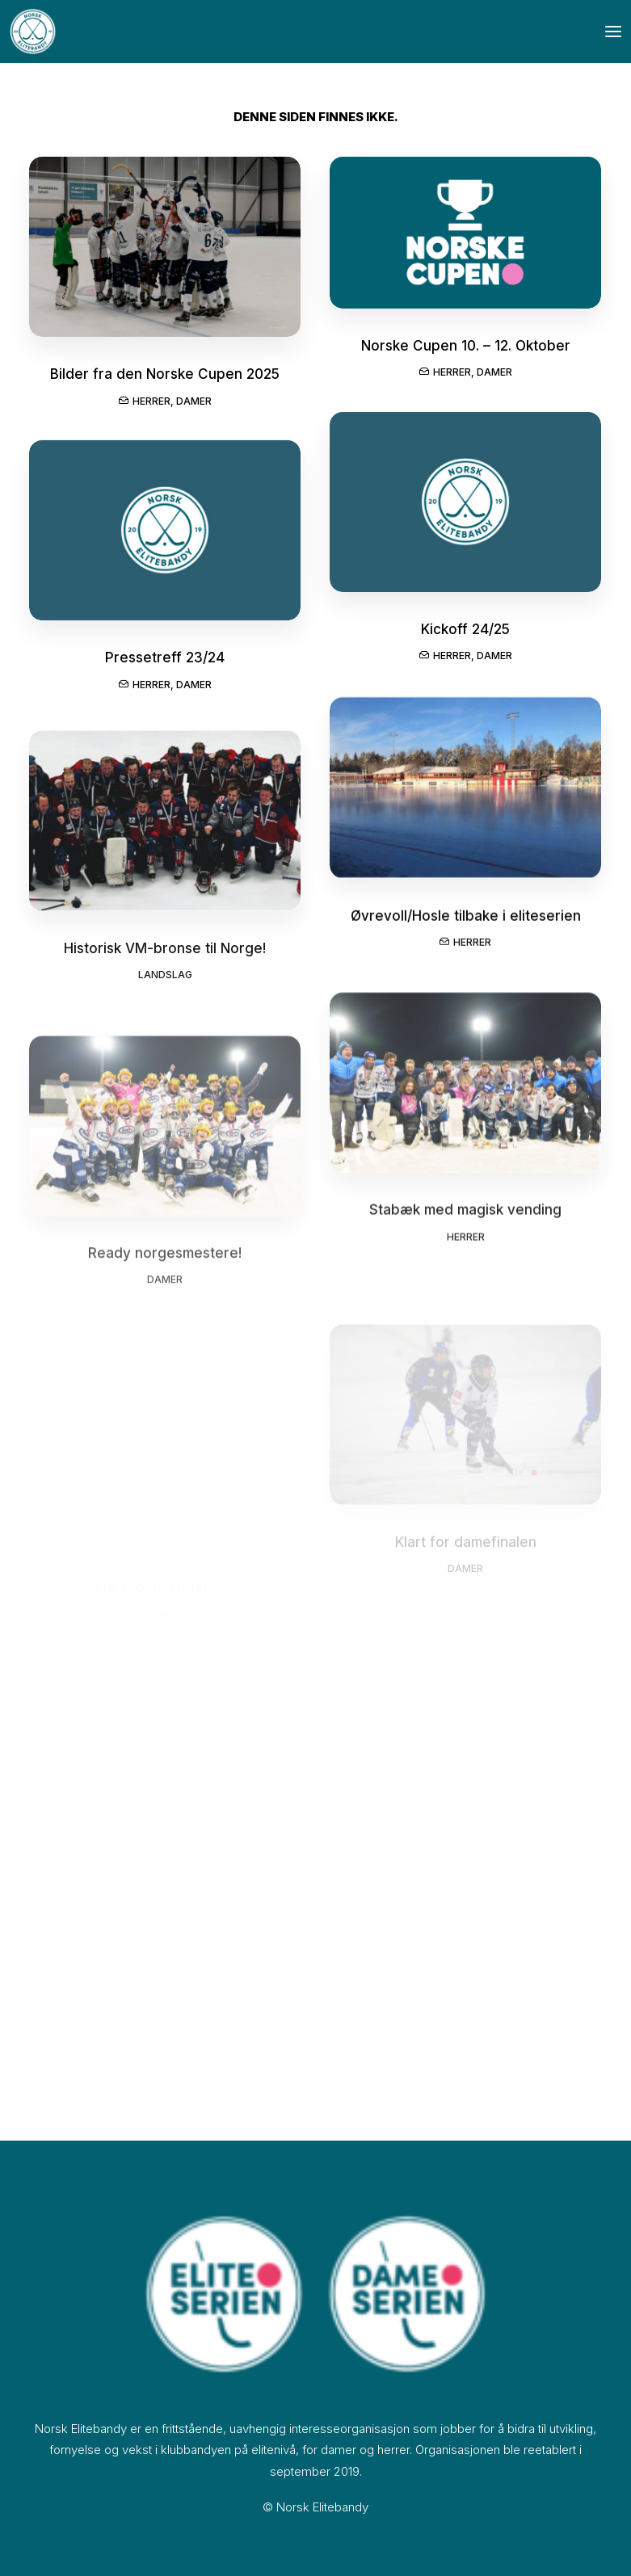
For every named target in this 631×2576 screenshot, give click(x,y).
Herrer (151, 402)
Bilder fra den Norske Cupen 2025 (165, 375)
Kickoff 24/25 (465, 637)
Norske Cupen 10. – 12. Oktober (465, 348)
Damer (194, 402)
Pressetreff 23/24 (165, 670)
